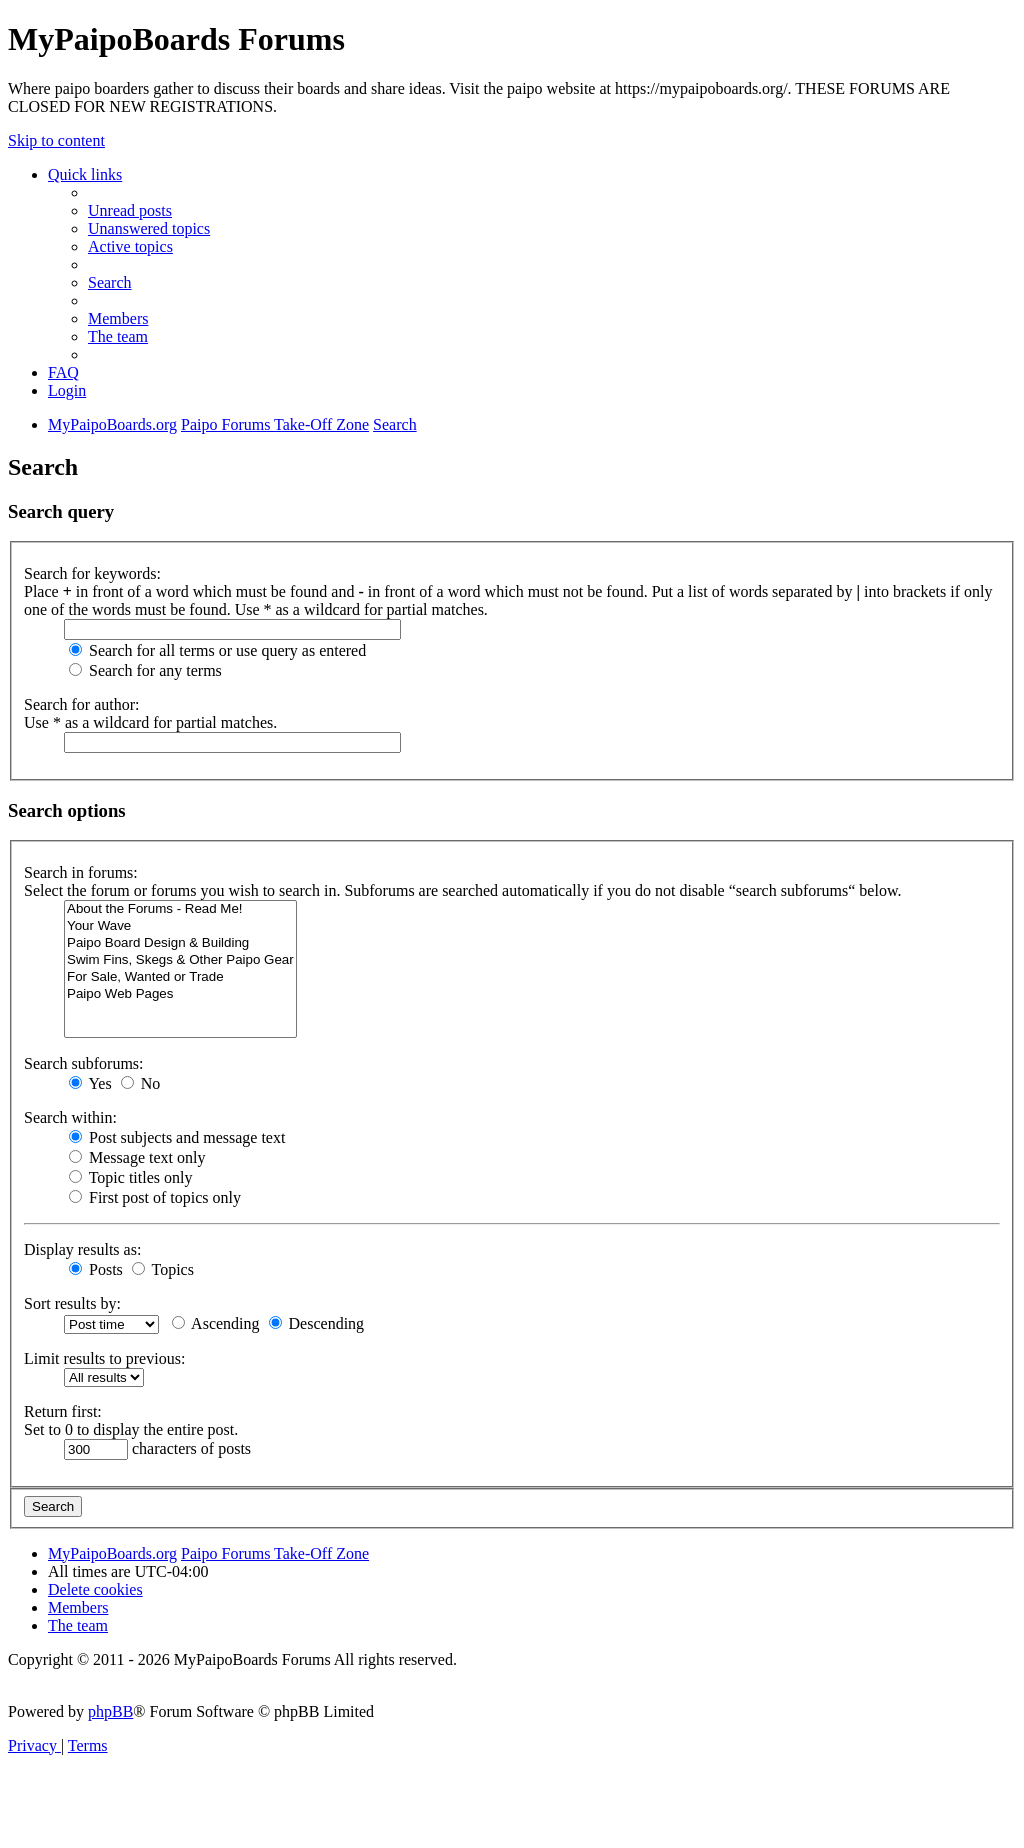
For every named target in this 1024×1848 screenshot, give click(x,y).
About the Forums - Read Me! (180, 909)
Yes (90, 1083)
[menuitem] (130, 210)
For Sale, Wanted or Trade (180, 977)
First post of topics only (155, 1197)
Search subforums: (84, 1063)
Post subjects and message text (177, 1137)
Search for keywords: (92, 573)
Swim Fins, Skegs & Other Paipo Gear (180, 960)
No (141, 1083)
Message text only (137, 1157)
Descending (317, 1323)
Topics (163, 1269)
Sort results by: (72, 1303)
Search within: (70, 1117)
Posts (96, 1269)
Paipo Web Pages (180, 994)
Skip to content (56, 140)
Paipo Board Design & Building (180, 943)
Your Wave (180, 926)
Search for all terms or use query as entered (217, 650)
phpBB (110, 1711)
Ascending (216, 1323)
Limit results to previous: (104, 1358)
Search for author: (82, 704)
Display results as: (82, 1249)
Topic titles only (130, 1177)
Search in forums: (81, 872)
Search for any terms (145, 670)
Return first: (63, 1411)
